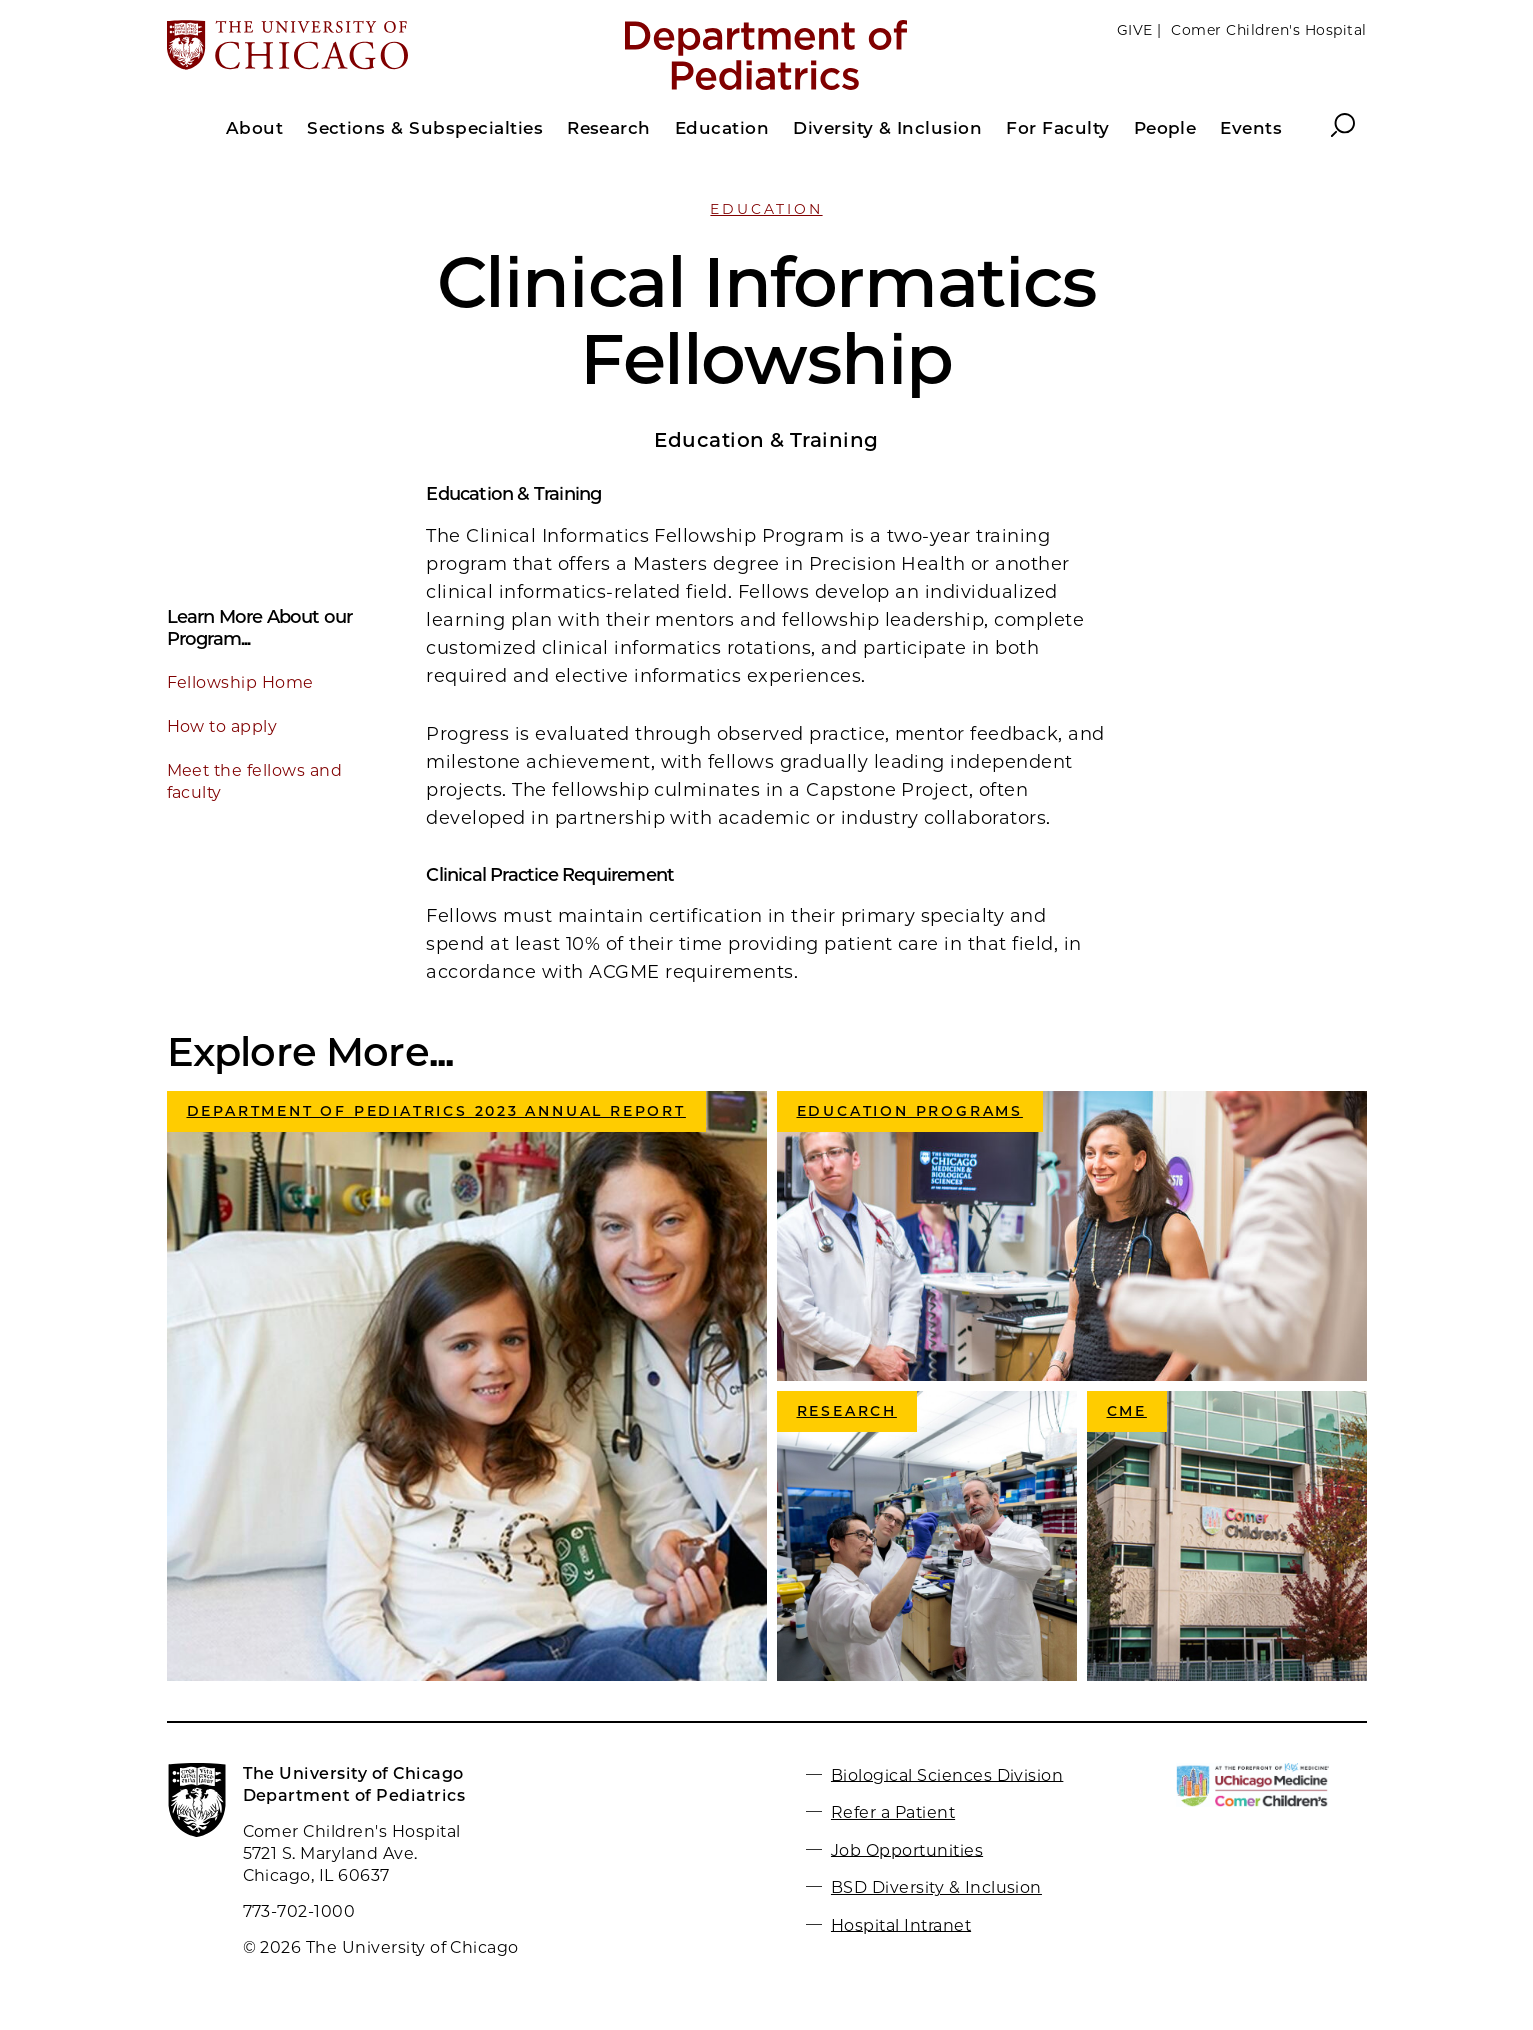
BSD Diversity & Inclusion (936, 1887)
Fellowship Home (240, 682)
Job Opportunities (907, 1849)
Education (766, 209)
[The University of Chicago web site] (363, 47)
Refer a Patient (893, 1812)
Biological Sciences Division (947, 1774)
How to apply (222, 726)
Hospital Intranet (901, 1924)
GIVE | (1139, 30)
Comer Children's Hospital (1268, 30)
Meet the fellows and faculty (255, 781)
